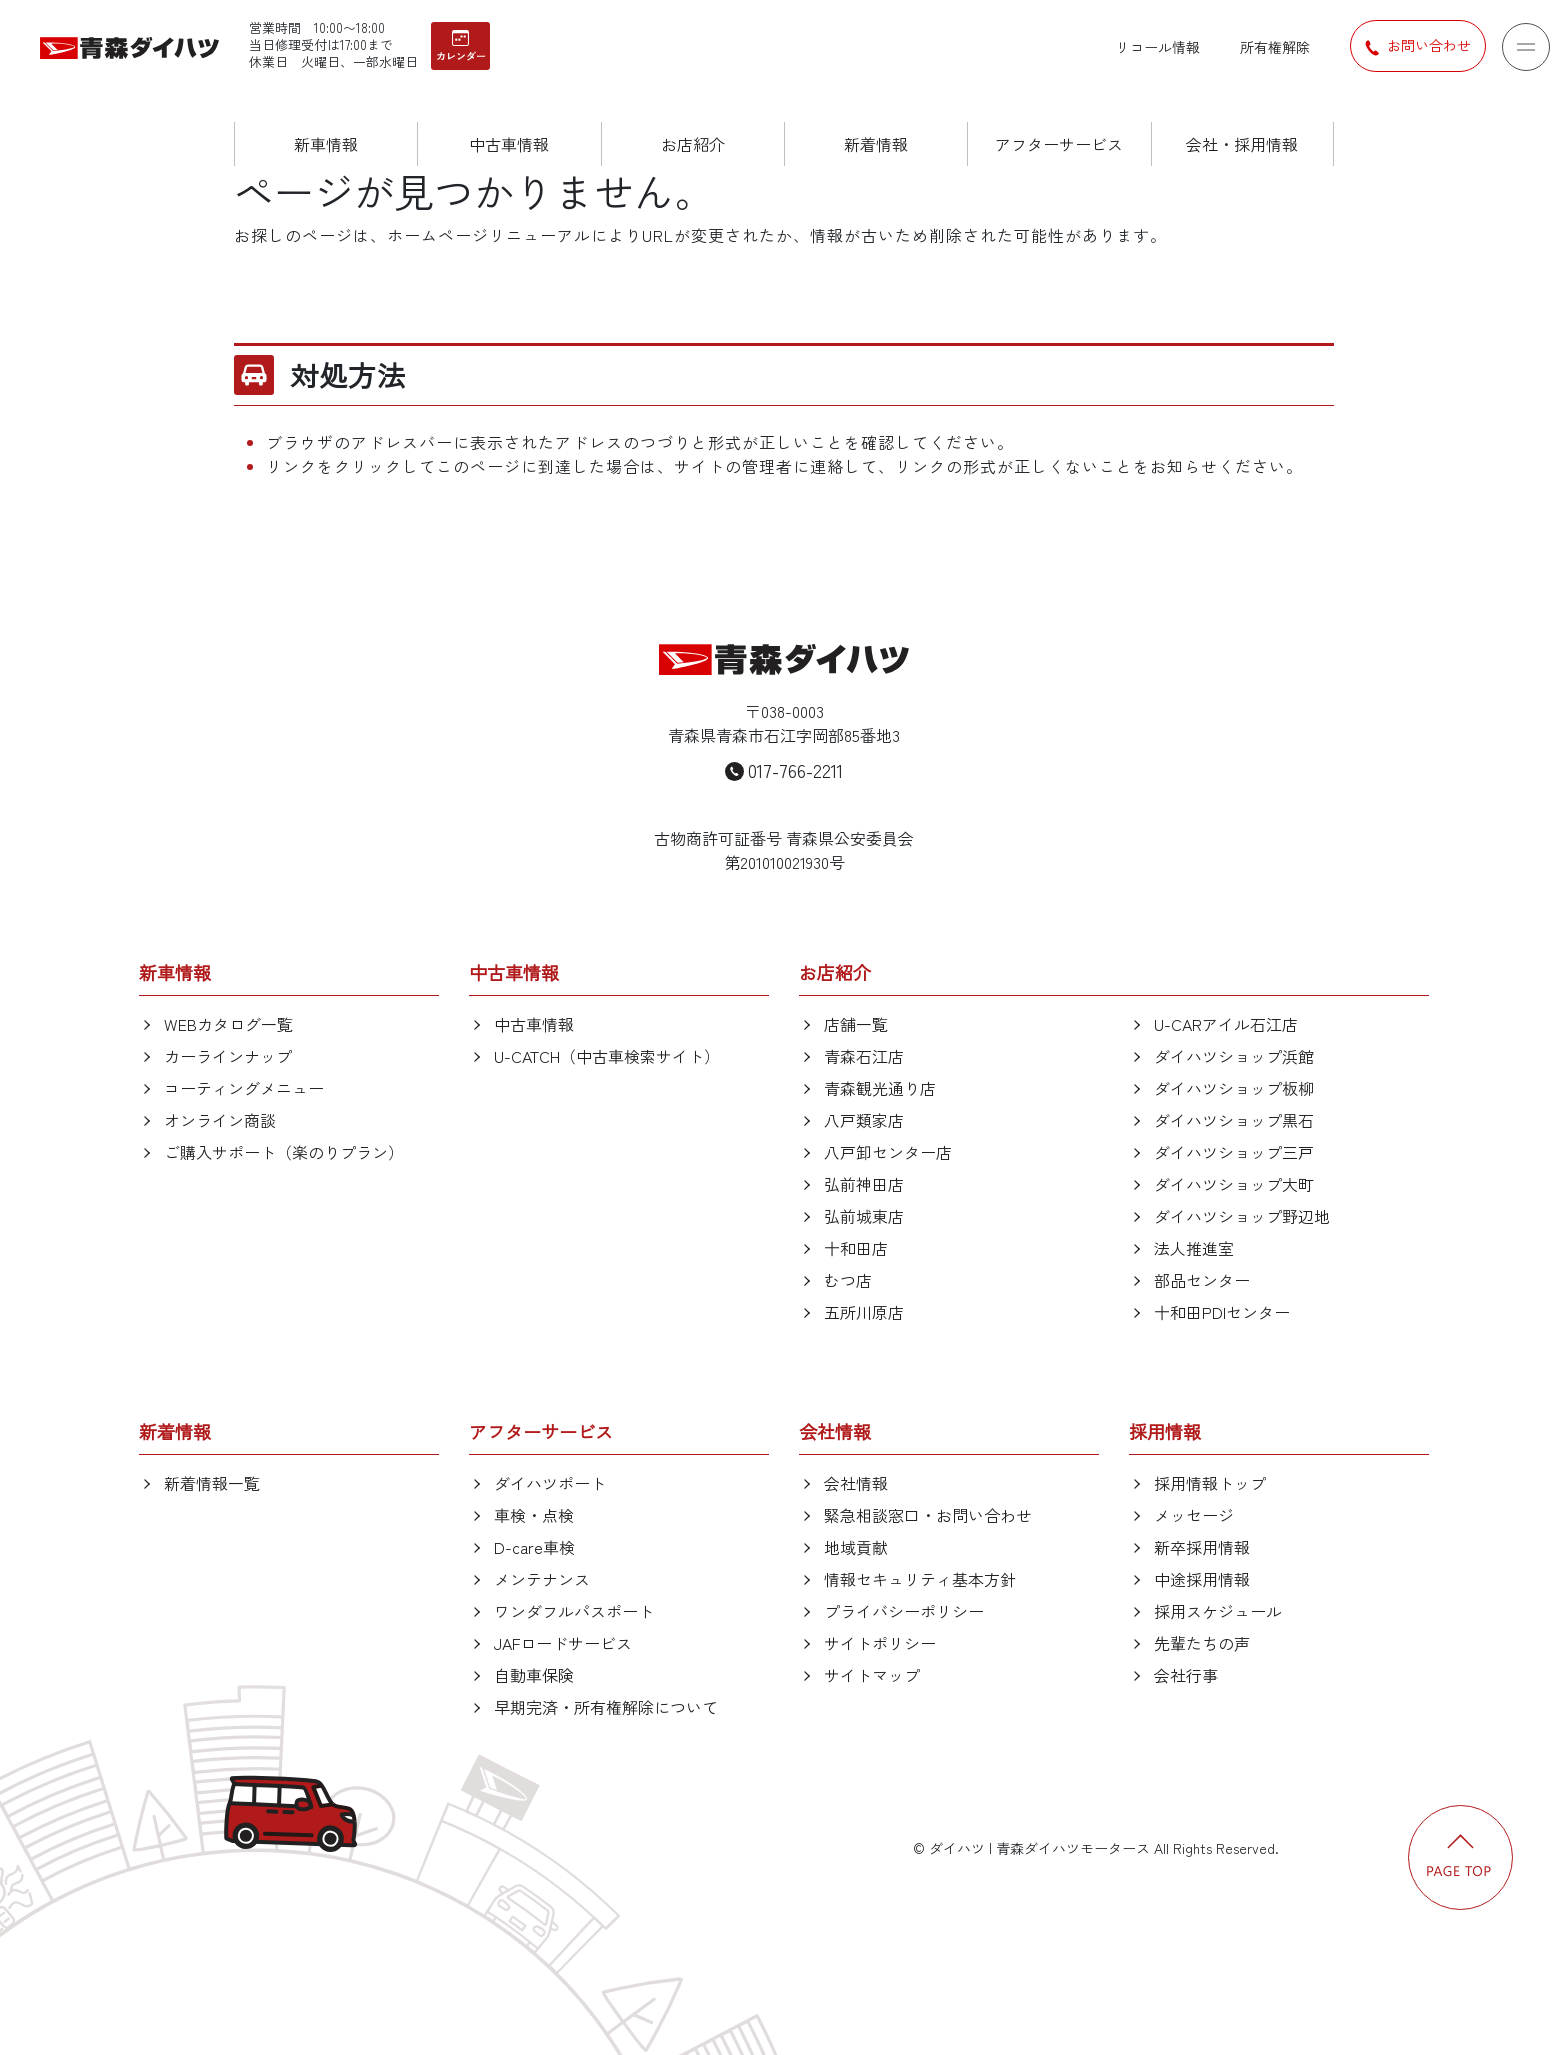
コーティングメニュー (244, 1088)
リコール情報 (1158, 47)
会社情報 (856, 1483)
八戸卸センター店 (888, 1152)
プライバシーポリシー (904, 1611)
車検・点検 (534, 1515)
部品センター (1202, 1280)
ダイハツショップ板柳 (1234, 1088)
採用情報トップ (1210, 1483)
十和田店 (856, 1248)
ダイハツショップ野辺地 (1242, 1216)
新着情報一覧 (212, 1483)
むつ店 (848, 1280)
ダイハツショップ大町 (1234, 1184)
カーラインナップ (228, 1056)
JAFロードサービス (563, 1643)
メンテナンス (542, 1579)
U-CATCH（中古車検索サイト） (607, 1056)
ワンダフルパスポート (574, 1611)
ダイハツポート (550, 1483)
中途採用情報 (1202, 1579)
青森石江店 (864, 1056)
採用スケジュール (1218, 1611)
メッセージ (1194, 1515)
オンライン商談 (220, 1120)
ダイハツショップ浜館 (1234, 1056)
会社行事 (1186, 1675)
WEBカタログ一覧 (228, 1024)
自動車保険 (534, 1675)
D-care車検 (534, 1547)
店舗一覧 (856, 1024)
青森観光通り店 (880, 1088)
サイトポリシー (880, 1643)
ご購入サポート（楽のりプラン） (284, 1152)
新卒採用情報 (1202, 1547)
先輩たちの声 (1202, 1643)
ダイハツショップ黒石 (1234, 1120)
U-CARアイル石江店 (1226, 1024)
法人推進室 (1194, 1248)
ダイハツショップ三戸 (1234, 1152)
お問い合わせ (1418, 46)
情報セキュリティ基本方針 (920, 1579)
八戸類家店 (864, 1120)
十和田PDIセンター (1222, 1312)
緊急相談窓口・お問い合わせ (928, 1515)
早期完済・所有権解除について (606, 1707)
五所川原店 (864, 1312)
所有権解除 (1275, 47)
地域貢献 (856, 1547)
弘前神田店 (864, 1184)
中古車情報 (534, 1024)
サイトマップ (872, 1675)
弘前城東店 (864, 1216)
